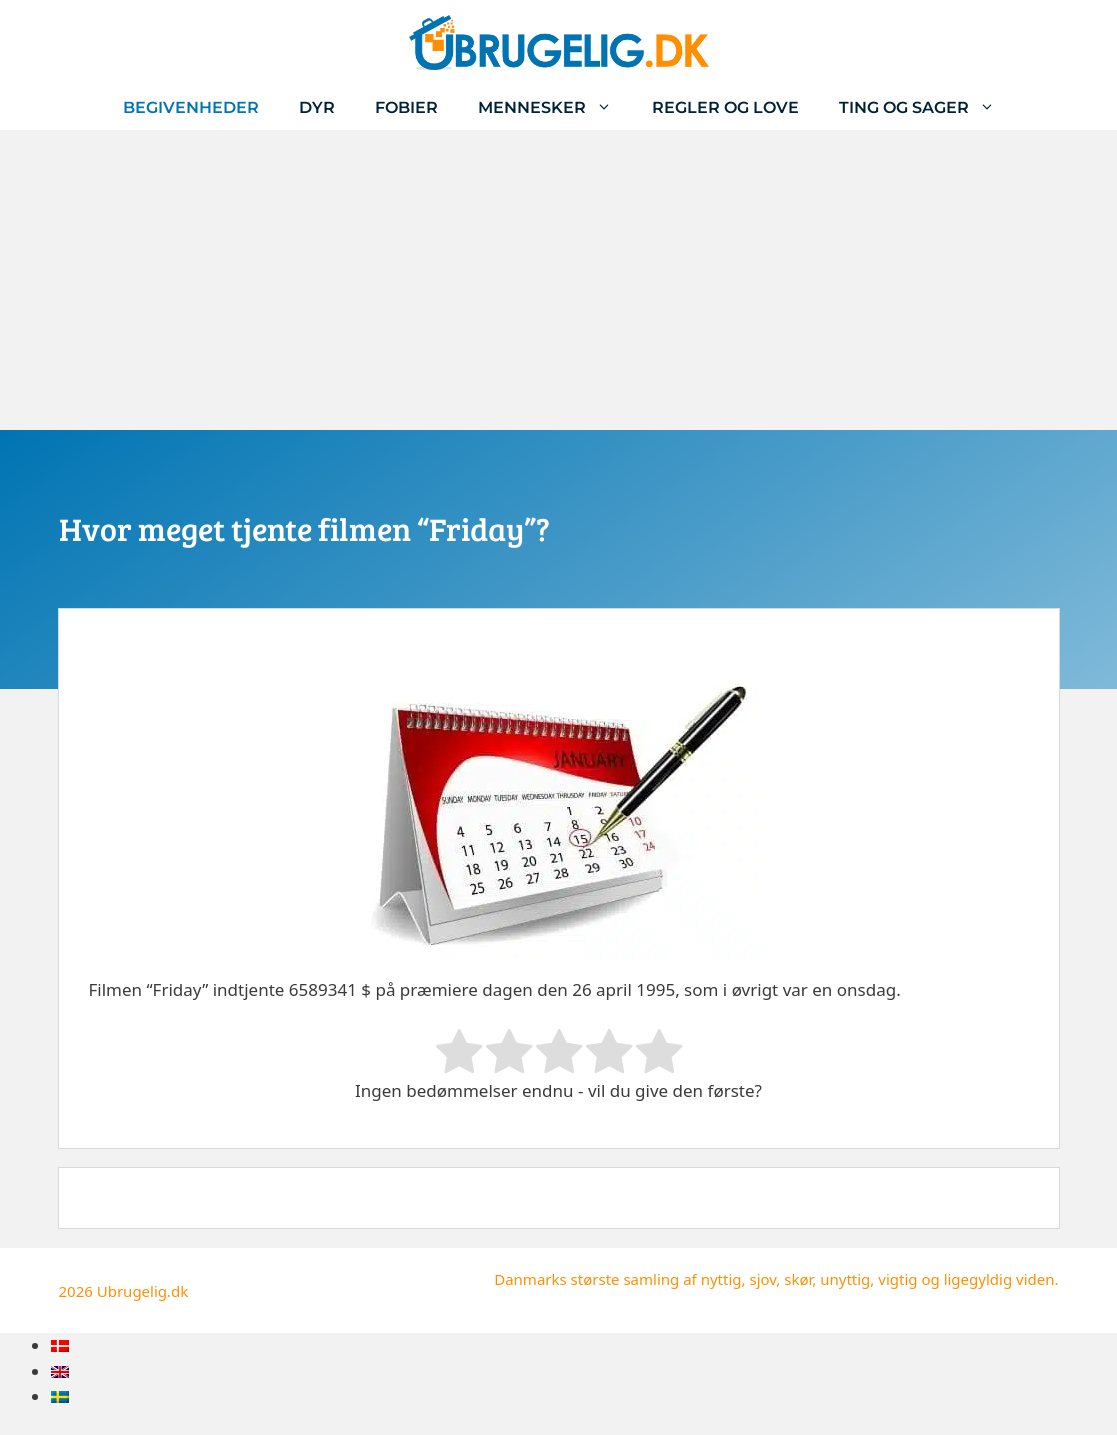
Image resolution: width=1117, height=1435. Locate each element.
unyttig (845, 1279)
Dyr (317, 107)
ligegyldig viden (999, 1279)
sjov (762, 1279)
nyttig (721, 1279)
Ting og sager (927, 107)
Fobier (406, 107)
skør (798, 1279)
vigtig (897, 1279)
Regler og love (725, 107)
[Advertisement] (558, 280)
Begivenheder (191, 107)
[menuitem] (60, 1345)
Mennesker (555, 107)
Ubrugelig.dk (143, 1291)
